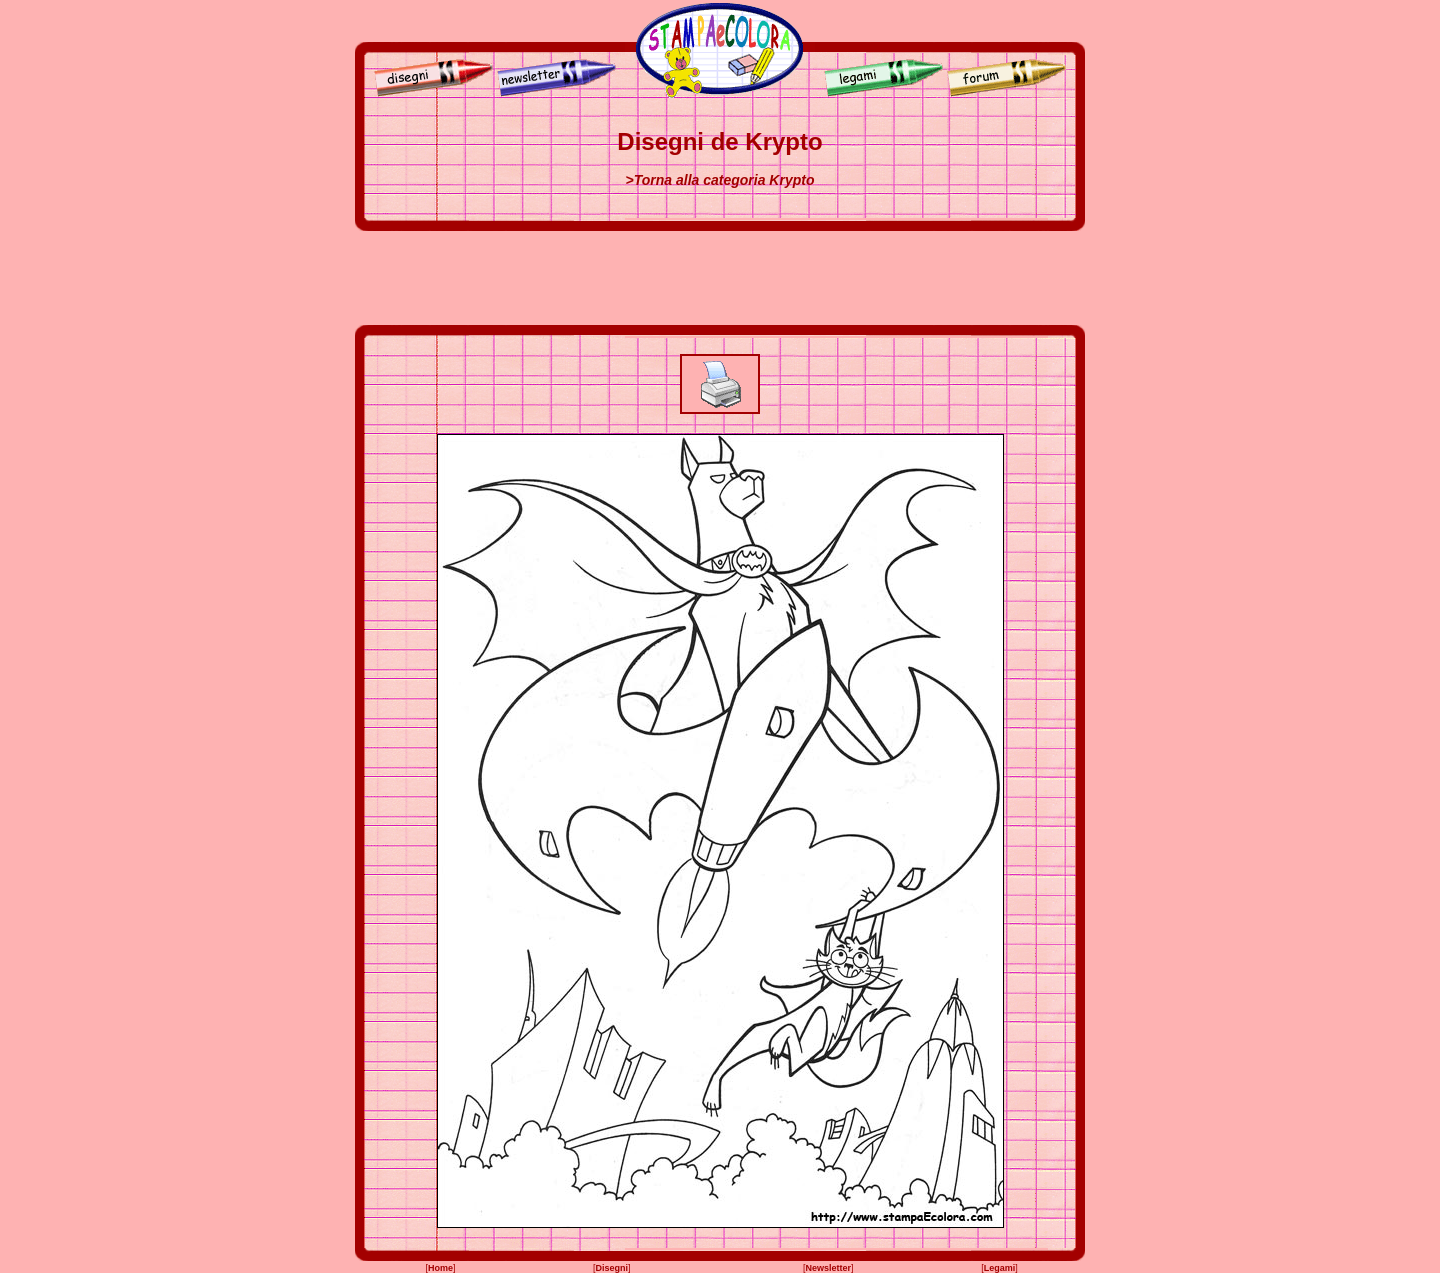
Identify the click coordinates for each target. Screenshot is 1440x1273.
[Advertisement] (720, 278)
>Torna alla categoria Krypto (720, 180)
